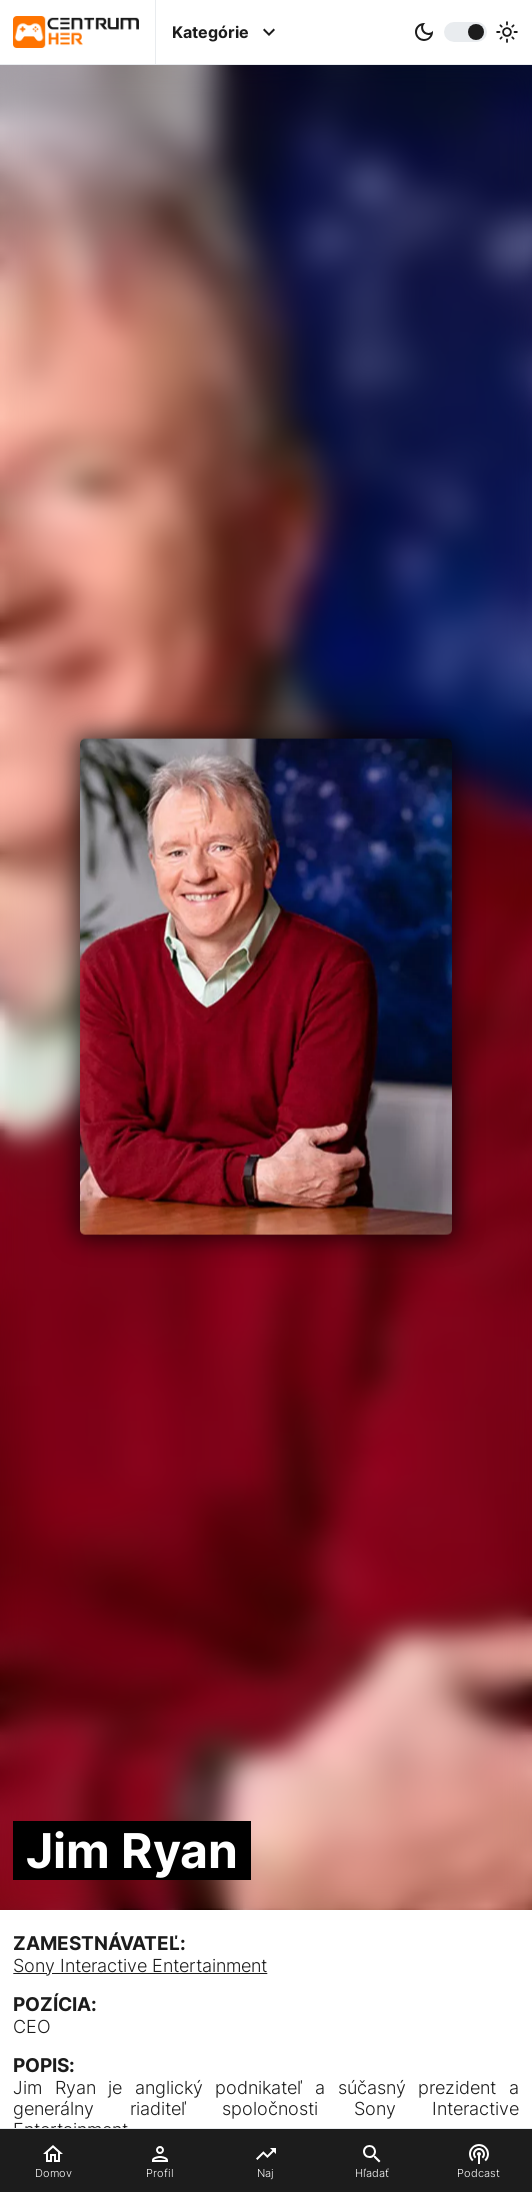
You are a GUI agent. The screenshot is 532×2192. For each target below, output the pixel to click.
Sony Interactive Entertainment (140, 1965)
